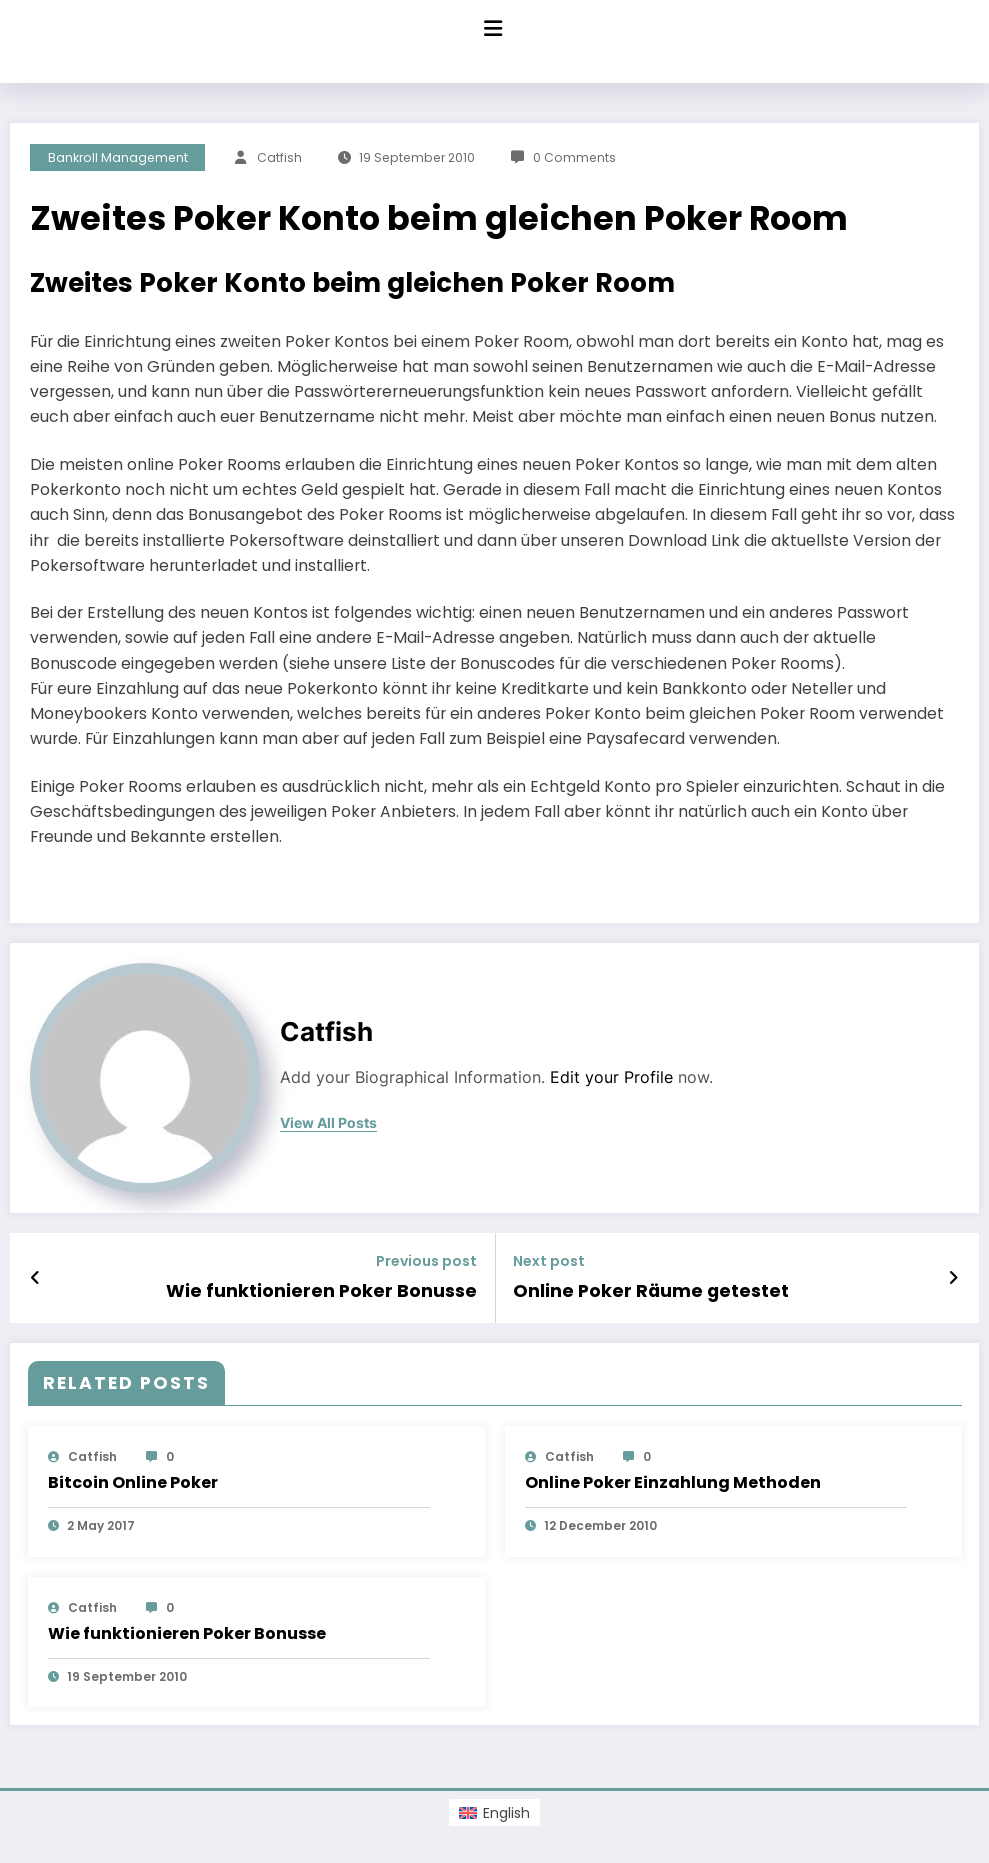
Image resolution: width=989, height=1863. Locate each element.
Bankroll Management (118, 157)
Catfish (279, 157)
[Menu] (493, 28)
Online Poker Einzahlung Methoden (673, 1482)
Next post (549, 1261)
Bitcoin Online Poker (133, 1482)
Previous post (426, 1261)
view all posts (328, 1123)
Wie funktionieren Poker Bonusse (324, 1290)
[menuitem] (494, 1812)
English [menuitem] (506, 1812)
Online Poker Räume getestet (648, 1290)
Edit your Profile (611, 1077)
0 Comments (574, 157)
